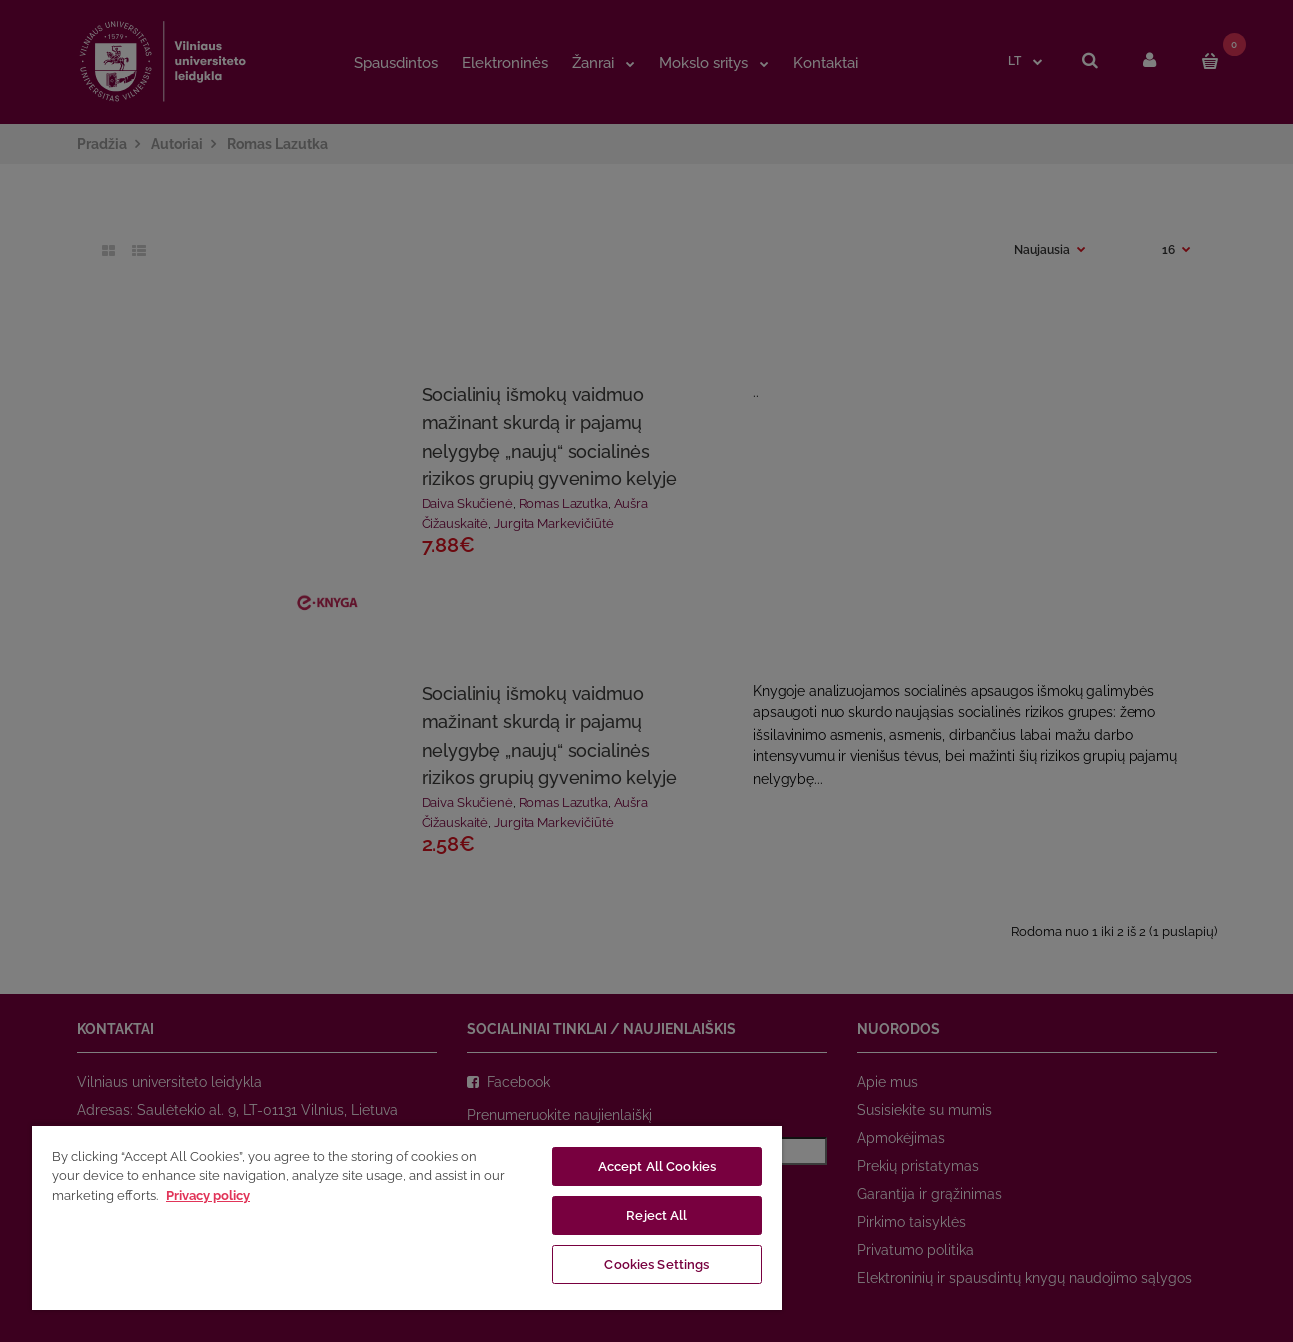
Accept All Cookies (657, 1166)
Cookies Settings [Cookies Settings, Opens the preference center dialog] (656, 1264)
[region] (407, 1217)
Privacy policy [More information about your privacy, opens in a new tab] (208, 1195)
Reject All (656, 1215)
